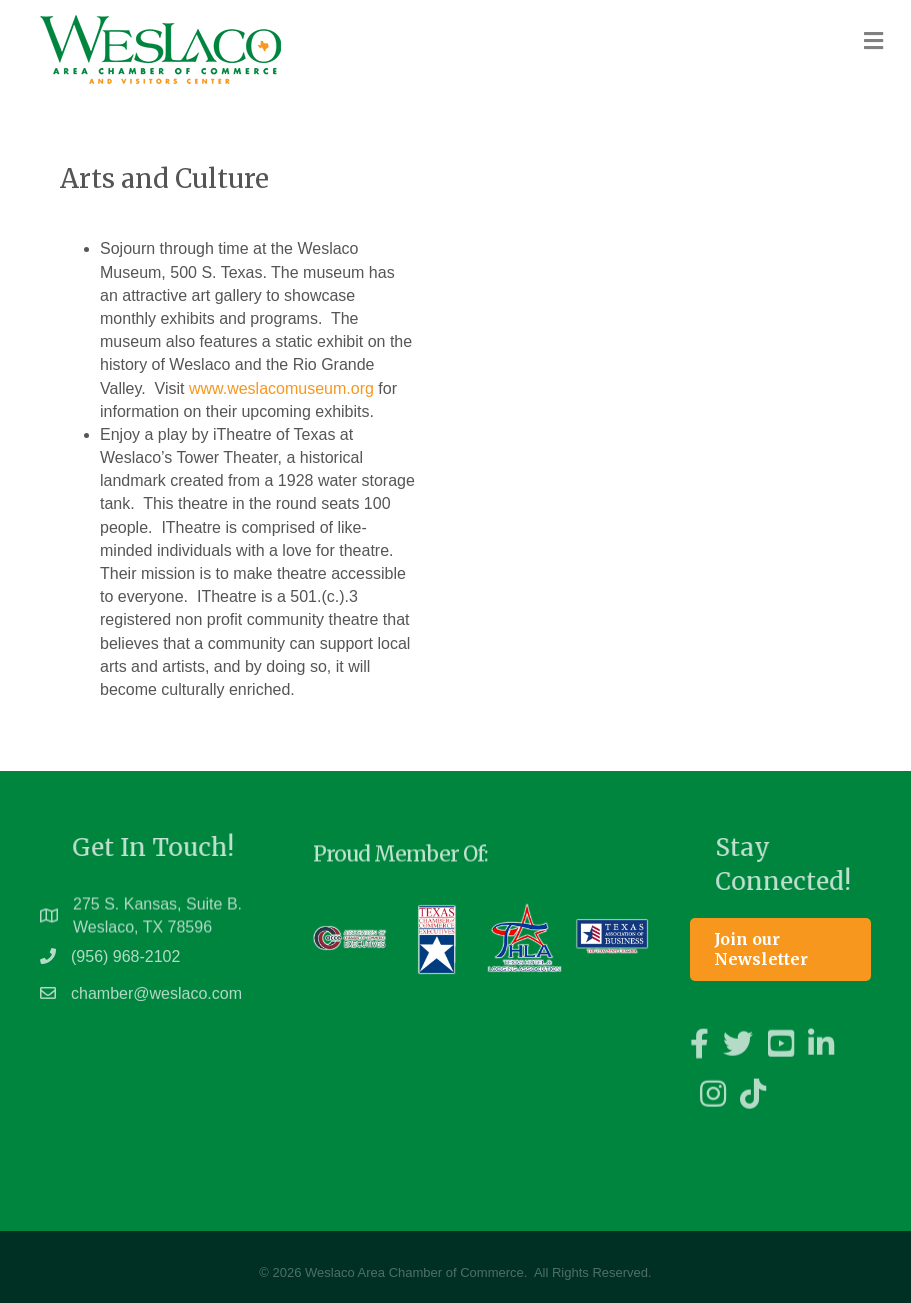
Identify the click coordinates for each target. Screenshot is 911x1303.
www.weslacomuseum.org (281, 388)
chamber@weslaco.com (156, 1002)
